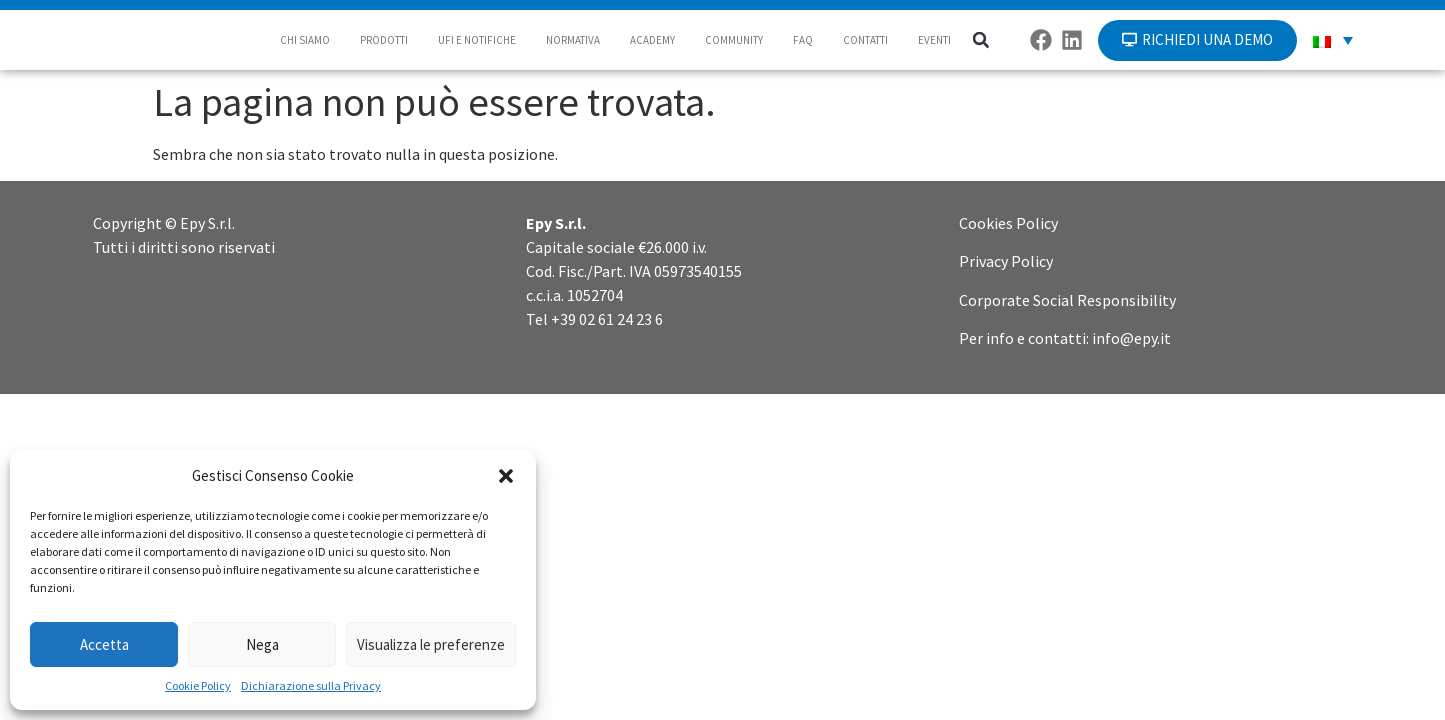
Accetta (104, 644)
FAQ (803, 40)
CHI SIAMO (305, 40)
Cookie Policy (198, 685)
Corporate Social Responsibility (1067, 300)
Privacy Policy (1006, 261)
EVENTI (934, 40)
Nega (262, 644)
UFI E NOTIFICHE (477, 40)
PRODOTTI (384, 40)
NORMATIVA (573, 40)
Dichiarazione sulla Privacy (311, 685)
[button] (506, 476)
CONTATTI (865, 40)
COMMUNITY (734, 40)
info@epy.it (1131, 338)
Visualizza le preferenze (431, 644)
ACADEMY (652, 40)
